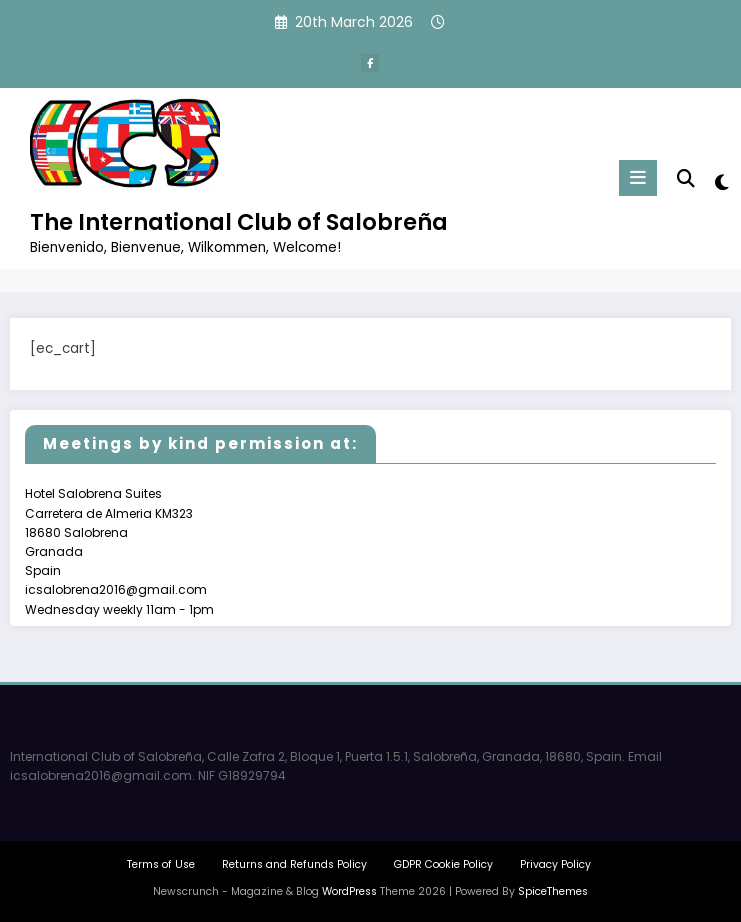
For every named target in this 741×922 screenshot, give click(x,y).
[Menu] (638, 178)
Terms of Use (161, 864)
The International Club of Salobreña (239, 222)
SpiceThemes (553, 891)
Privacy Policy (555, 864)
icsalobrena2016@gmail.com (116, 589)
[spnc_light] (720, 182)
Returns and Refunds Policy (294, 864)
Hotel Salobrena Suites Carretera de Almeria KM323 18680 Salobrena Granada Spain (109, 532)
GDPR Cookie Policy (443, 864)
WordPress (349, 891)
